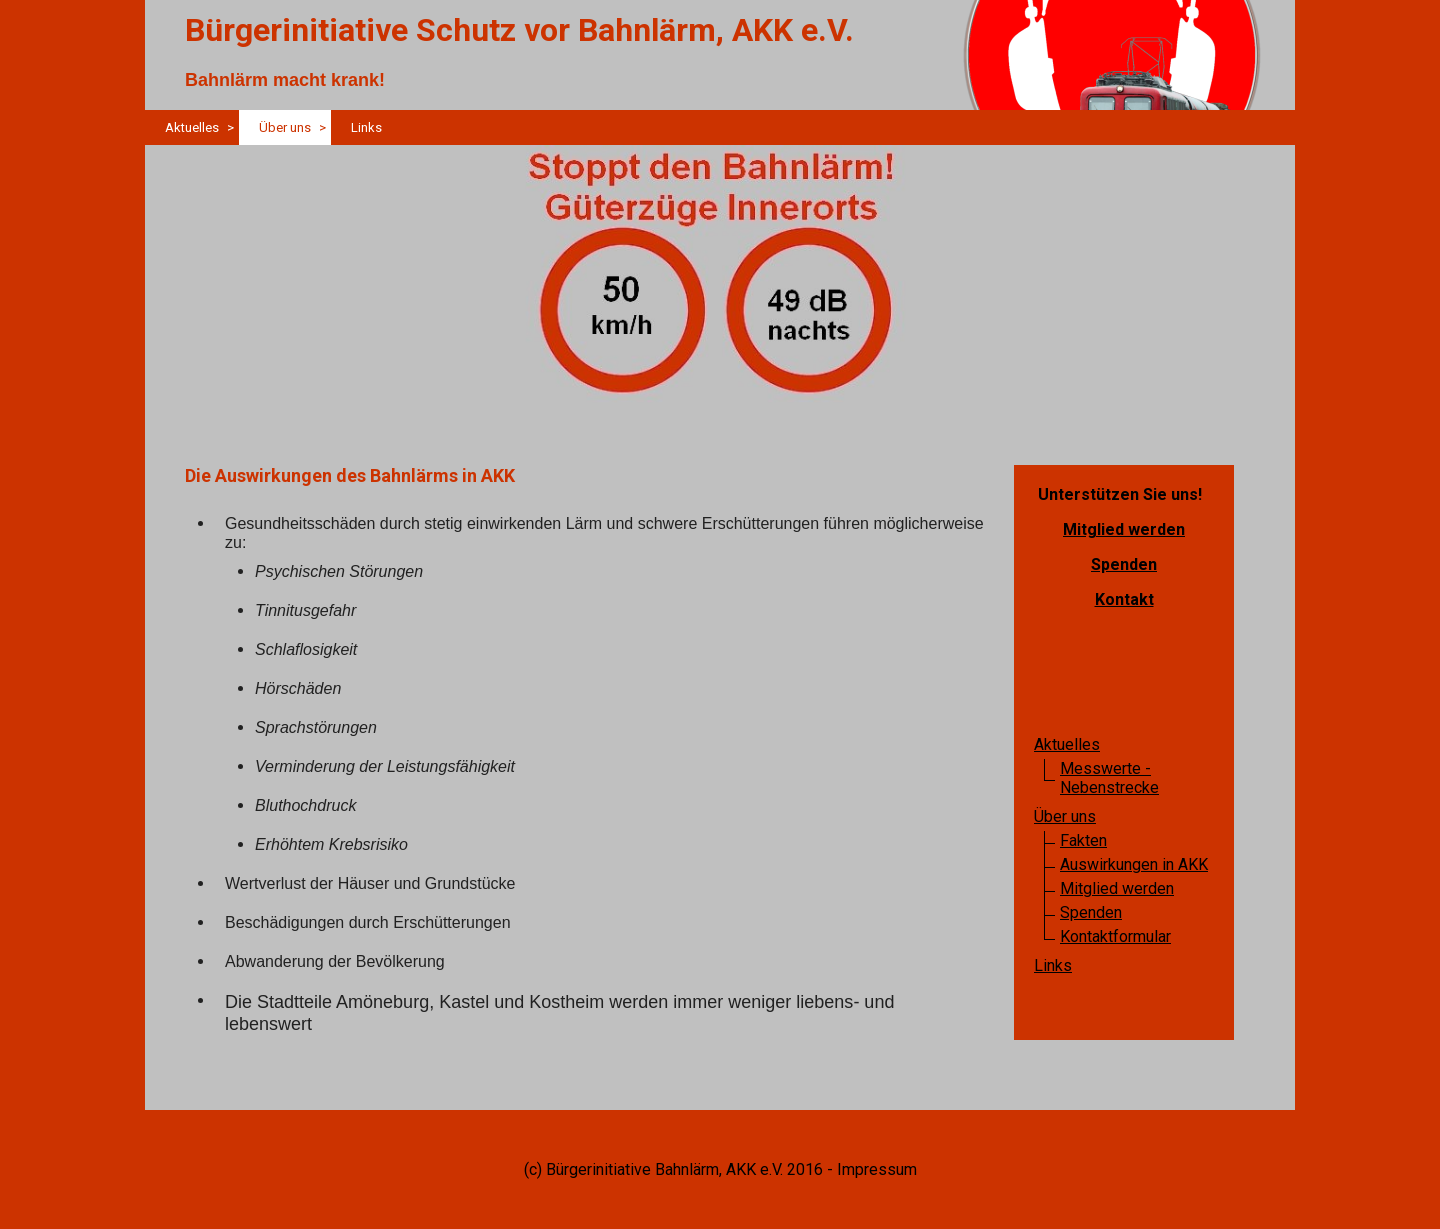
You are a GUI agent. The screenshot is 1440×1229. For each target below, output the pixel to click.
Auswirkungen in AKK (1134, 864)
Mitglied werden (1124, 529)
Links (366, 127)
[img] (720, 290)
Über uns (285, 127)
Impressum (877, 1169)
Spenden (1124, 564)
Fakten (1083, 840)
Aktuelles (192, 127)
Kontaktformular (1115, 936)
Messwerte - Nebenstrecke (1109, 778)
